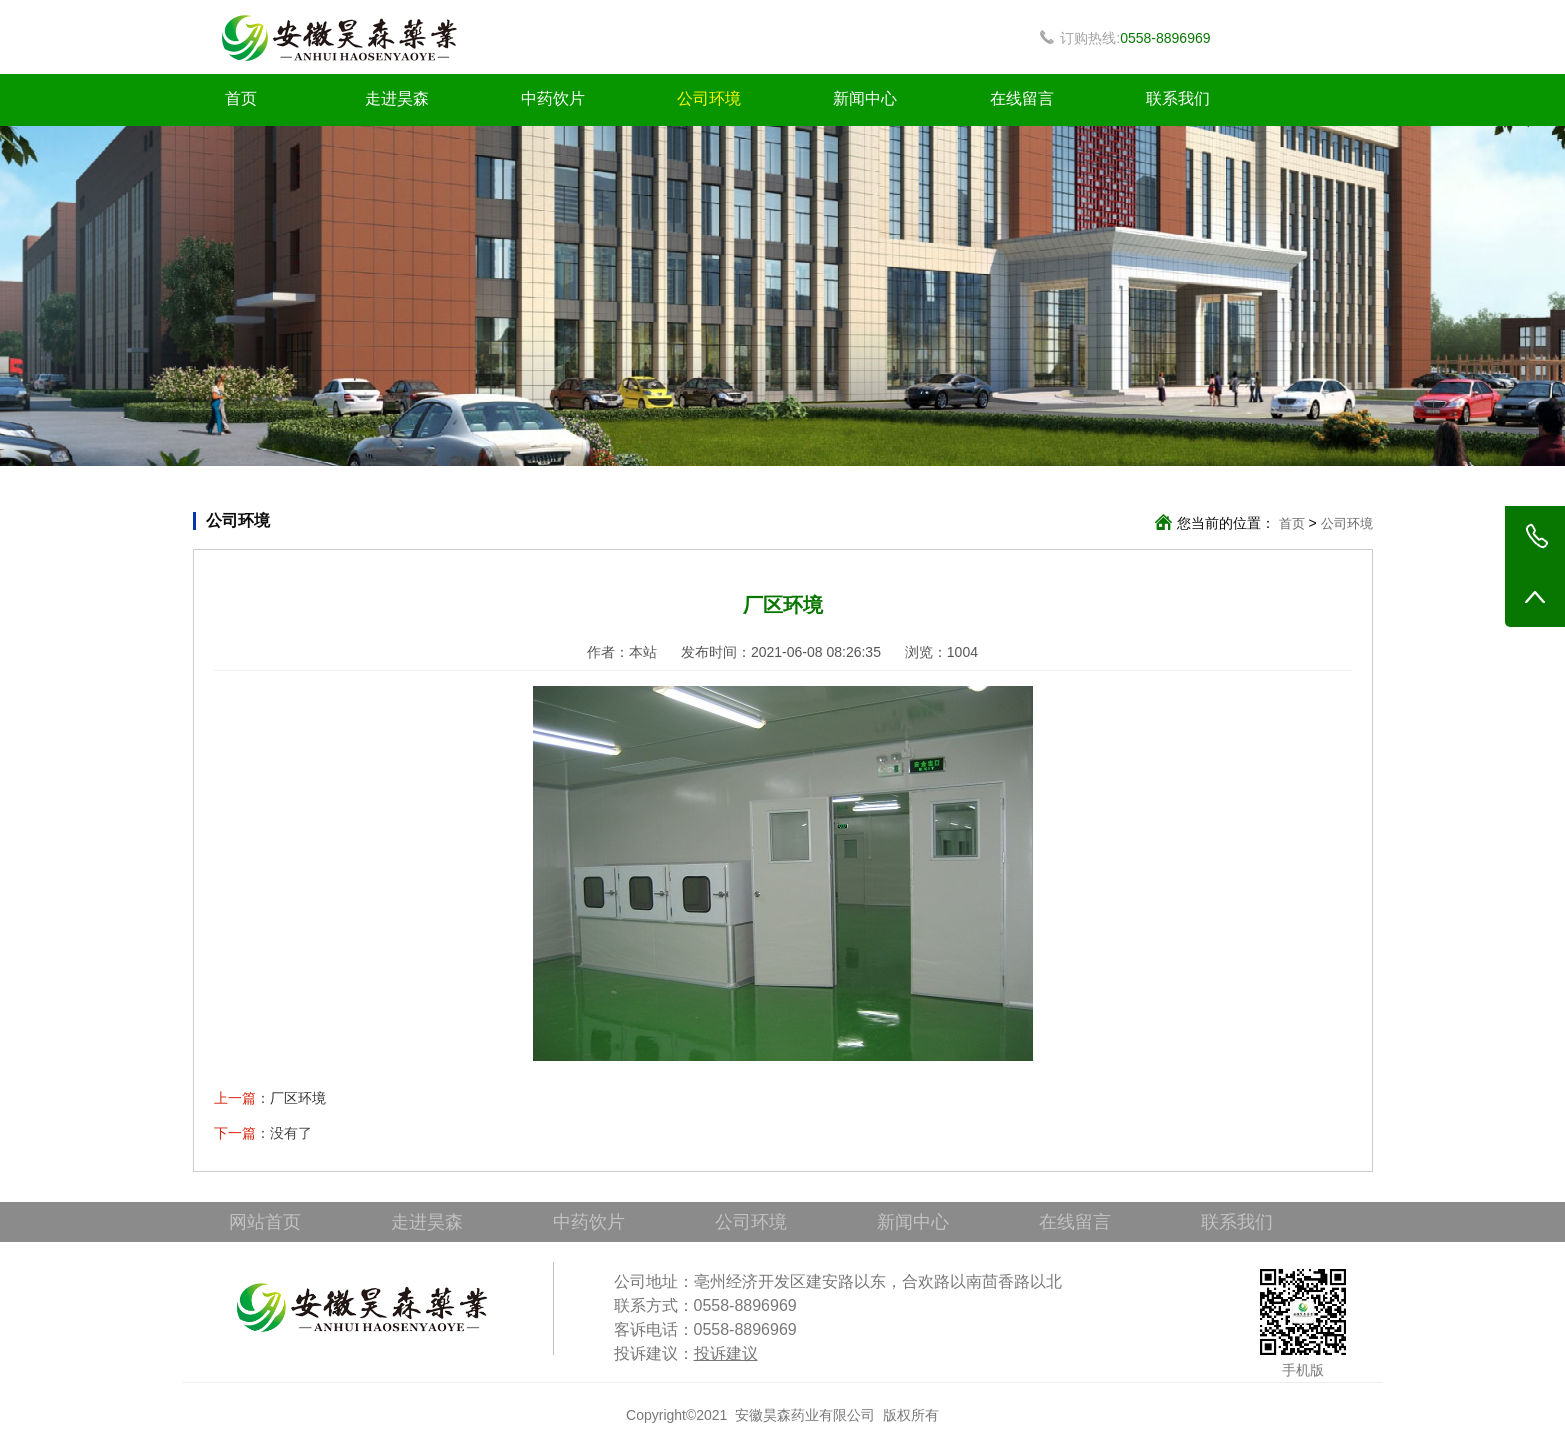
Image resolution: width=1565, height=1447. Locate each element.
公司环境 (709, 98)
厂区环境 (298, 1098)
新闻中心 (865, 98)
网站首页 (265, 1222)
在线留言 (1022, 98)
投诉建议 (726, 1353)
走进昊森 (397, 98)
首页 (241, 98)
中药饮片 (553, 98)
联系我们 (1178, 98)
